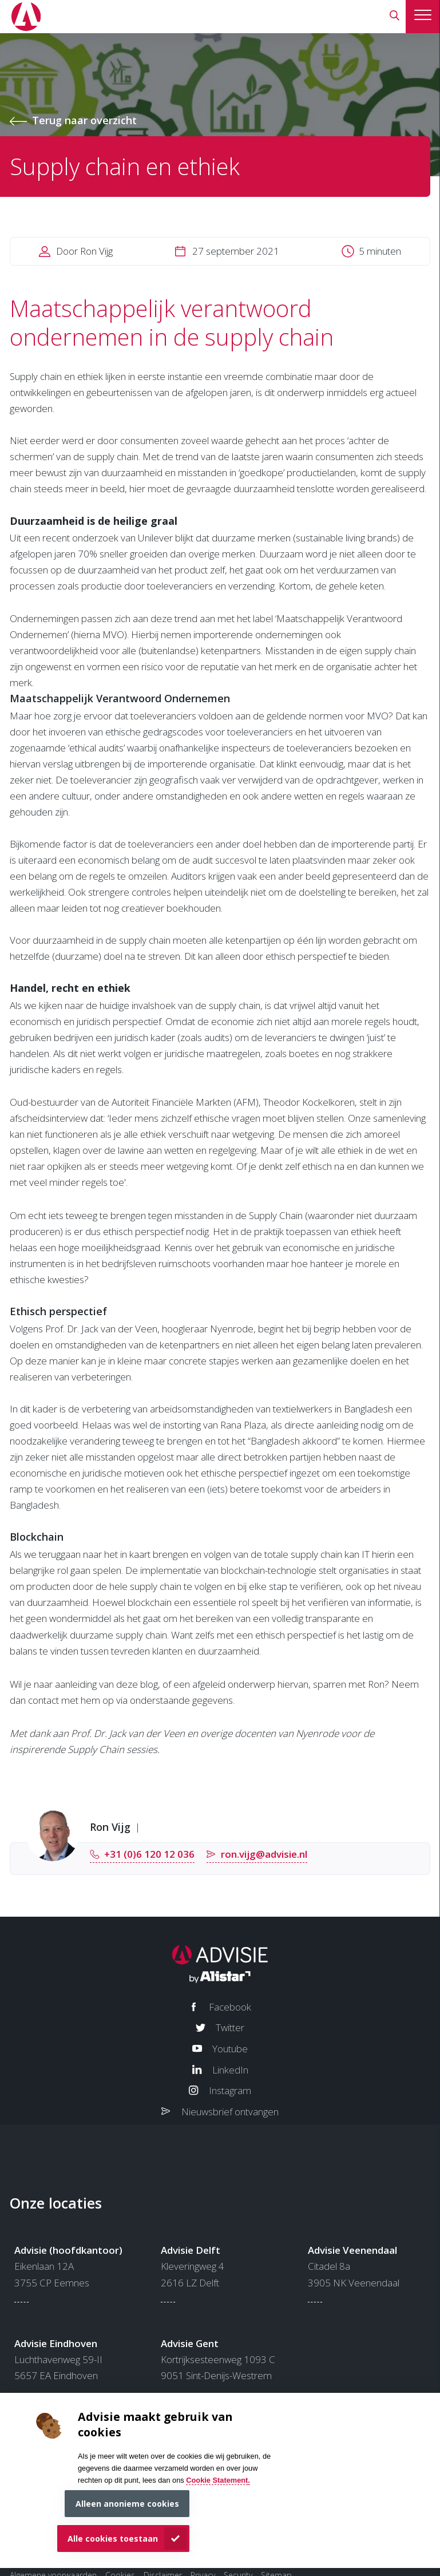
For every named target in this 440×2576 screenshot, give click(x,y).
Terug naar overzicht (84, 120)
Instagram (230, 2090)
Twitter (230, 2027)
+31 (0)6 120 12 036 (149, 1854)
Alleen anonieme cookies (127, 2503)
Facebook (230, 2006)
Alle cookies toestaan (113, 2538)
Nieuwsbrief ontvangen (230, 2111)
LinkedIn (230, 2069)
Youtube (230, 2048)
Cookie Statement (217, 2480)
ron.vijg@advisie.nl (264, 1854)
